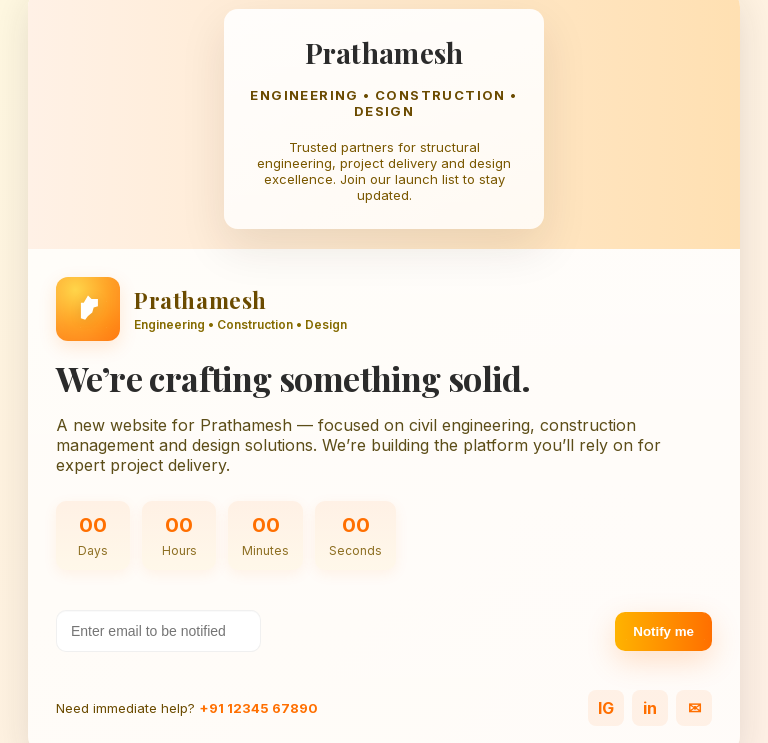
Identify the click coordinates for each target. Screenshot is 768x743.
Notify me (663, 631)
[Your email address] (158, 631)
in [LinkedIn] (650, 708)
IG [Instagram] (606, 708)
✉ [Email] (694, 708)
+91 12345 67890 (258, 708)
